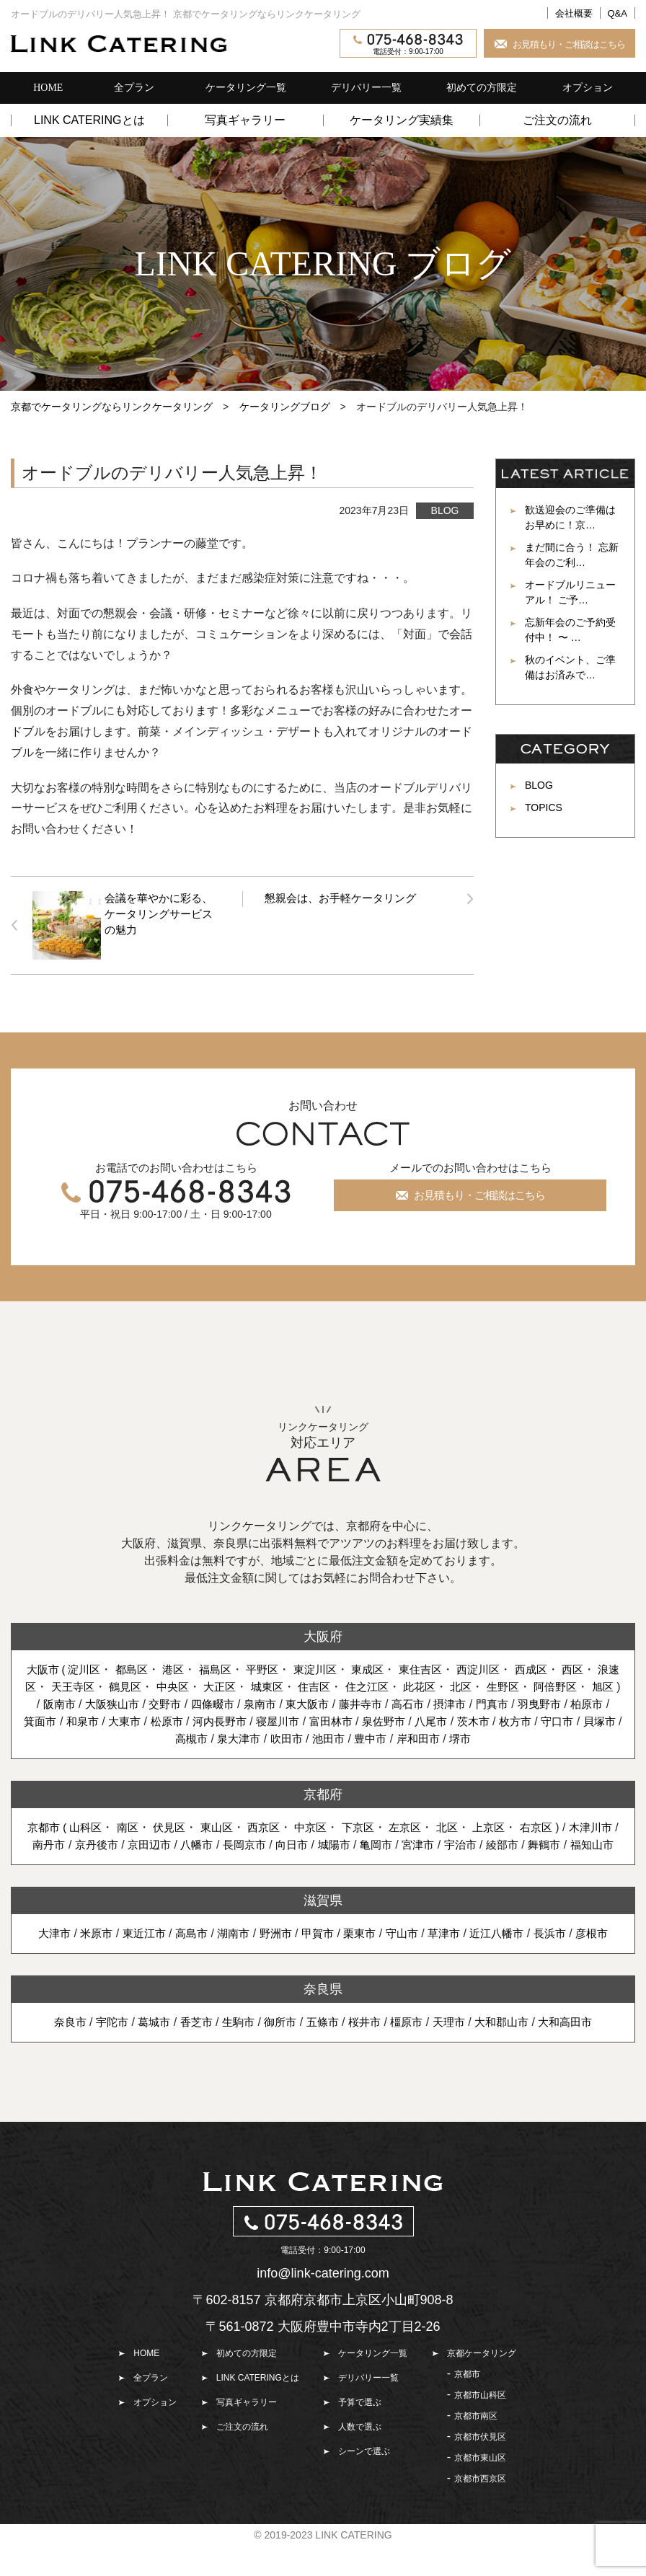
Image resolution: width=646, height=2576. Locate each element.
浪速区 (46, 1684)
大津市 (40, 1965)
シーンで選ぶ (364, 2483)
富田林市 (357, 1736)
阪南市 (48, 1718)
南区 (147, 1842)
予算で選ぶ (359, 2434)
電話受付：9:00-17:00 (408, 45)
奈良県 (323, 2021)
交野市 (160, 1718)
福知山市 (345, 1876)
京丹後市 (159, 1859)
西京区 (289, 1842)
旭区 (332, 1701)
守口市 (595, 1736)
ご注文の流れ (557, 120)
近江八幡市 (505, 1965)
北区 (507, 1684)
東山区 (240, 1842)
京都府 (323, 1809)
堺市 (489, 1753)
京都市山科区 (480, 2427)
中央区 (205, 1684)
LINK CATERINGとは (89, 120)
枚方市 (551, 1736)
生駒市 (233, 2054)
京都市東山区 (480, 2489)
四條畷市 (210, 1718)
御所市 (277, 2054)
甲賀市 (317, 1965)
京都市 (467, 2406)
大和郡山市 (510, 2054)
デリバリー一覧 (366, 87)
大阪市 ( (47, 1666)
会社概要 (574, 13)
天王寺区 (101, 1684)
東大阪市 (310, 1718)
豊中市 (395, 1753)
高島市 (184, 1965)
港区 (180, 1666)
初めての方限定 (481, 87)
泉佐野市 (412, 1736)
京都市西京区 (480, 2510)
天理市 (455, 2054)
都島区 (136, 1666)
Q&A (617, 13)
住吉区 (353, 1684)
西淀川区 (499, 1666)
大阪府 (323, 1633)
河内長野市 (239, 1736)
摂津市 (460, 1718)
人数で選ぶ (359, 2458)
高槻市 (207, 1753)
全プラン (134, 87)
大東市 (139, 1736)
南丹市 (109, 1859)
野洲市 (273, 1965)
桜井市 (366, 2054)
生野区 (551, 1684)
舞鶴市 (295, 1876)
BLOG (445, 510)
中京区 (339, 1842)
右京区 (574, 1842)
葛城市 (145, 2054)
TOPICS (543, 807)
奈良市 (57, 2054)
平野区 (273, 1666)
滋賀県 (323, 1932)
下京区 (388, 1842)
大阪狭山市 (104, 1718)
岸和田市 (445, 1753)
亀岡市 (453, 1859)
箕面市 (51, 1736)
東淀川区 (328, 1666)
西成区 (554, 1666)
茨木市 (507, 1736)
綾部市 (586, 1859)
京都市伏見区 (480, 2469)
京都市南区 (475, 2448)
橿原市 (410, 2054)
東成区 (383, 1666)
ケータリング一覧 (245, 87)
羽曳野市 (554, 1718)
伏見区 (190, 1842)
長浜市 (561, 1965)
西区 (597, 1666)
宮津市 (497, 1859)
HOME (48, 87)
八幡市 (265, 1859)
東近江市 (135, 1965)
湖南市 (228, 1965)
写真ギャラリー (245, 120)
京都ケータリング (481, 2385)
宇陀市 (101, 2054)
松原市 (184, 1736)
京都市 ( (63, 1842)
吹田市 (306, 1753)
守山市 (406, 1965)
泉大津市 (257, 1753)
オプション (587, 87)
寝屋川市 (301, 1736)
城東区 (304, 1684)
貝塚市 (162, 1753)
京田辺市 (215, 1859)
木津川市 (59, 1859)
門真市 (504, 1718)
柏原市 (604, 1718)
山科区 (104, 1842)
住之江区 (409, 1684)
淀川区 (87, 1666)
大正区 (254, 1684)
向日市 (365, 1859)
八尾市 (462, 1736)
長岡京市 (315, 1859)
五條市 (322, 2054)
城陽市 (409, 1859)
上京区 (525, 1842)
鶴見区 (155, 1684)
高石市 (415, 1718)
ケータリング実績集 (401, 120)
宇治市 (542, 1859)
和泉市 (95, 1736)
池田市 (351, 1753)
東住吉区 (438, 1666)
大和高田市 (577, 2054)
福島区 (223, 1666)
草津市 (450, 1965)
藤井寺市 (365, 1718)
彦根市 (605, 1965)
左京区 (437, 1842)
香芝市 (189, 2054)
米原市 (84, 1965)
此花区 (463, 1684)
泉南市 (259, 1718)
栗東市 (361, 1965)
